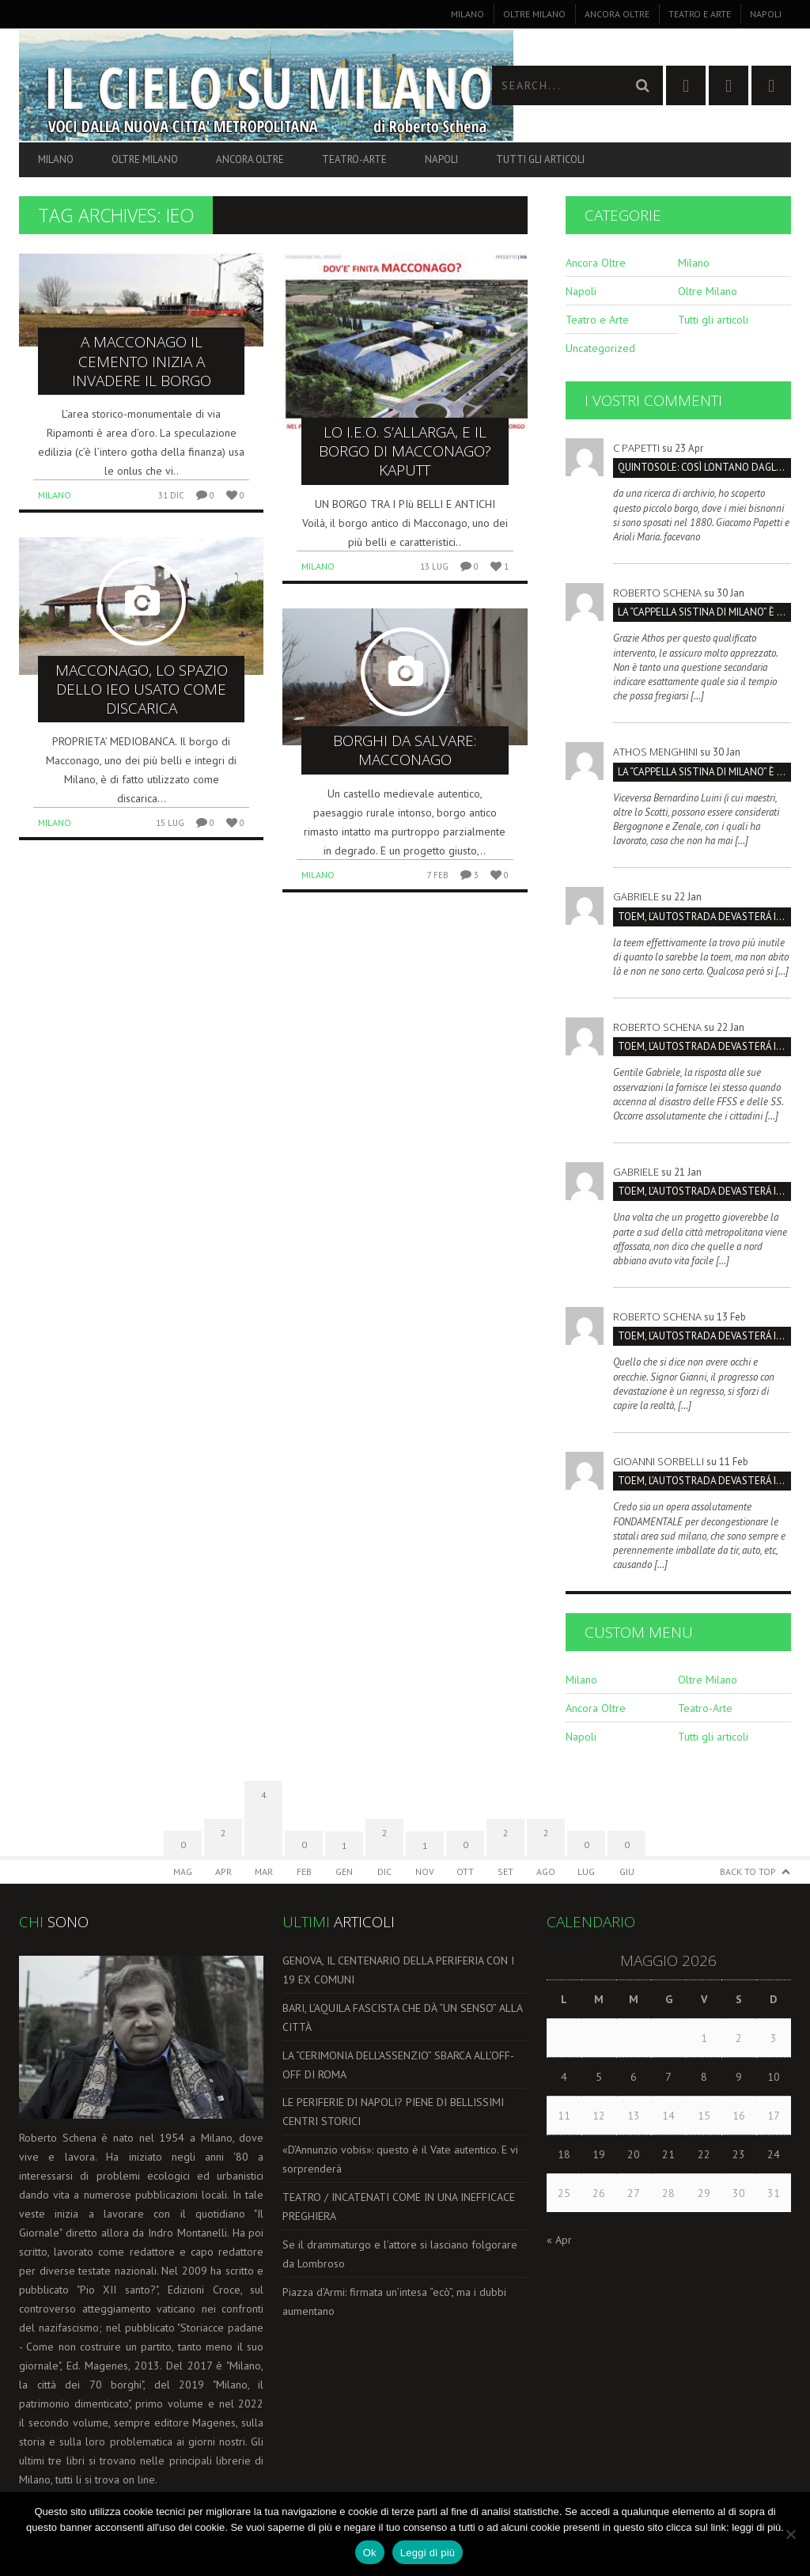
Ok (370, 2553)
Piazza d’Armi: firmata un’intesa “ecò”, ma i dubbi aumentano (394, 2301)
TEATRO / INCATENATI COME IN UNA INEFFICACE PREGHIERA (398, 2206)
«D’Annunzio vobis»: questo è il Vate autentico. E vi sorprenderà (400, 2159)
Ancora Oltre (617, 14)
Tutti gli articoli (540, 159)
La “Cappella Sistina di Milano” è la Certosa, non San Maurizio (704, 612)
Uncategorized (600, 348)
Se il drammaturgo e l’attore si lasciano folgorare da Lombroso (399, 2254)
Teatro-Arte (354, 159)
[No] (790, 2534)
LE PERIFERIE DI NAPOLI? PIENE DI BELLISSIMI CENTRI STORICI (393, 2111)
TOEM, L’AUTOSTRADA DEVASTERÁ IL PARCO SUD (704, 916)
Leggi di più (428, 2553)
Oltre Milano (534, 14)
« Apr (559, 2240)
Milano (467, 14)
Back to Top (748, 1871)
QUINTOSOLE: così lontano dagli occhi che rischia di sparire (704, 467)
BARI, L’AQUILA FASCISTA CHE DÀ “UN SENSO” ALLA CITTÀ (402, 2017)
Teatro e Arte (699, 14)
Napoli (766, 14)
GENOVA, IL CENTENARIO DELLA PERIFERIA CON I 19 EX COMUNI (398, 1970)
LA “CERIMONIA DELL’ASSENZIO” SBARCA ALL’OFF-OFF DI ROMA (398, 2065)
